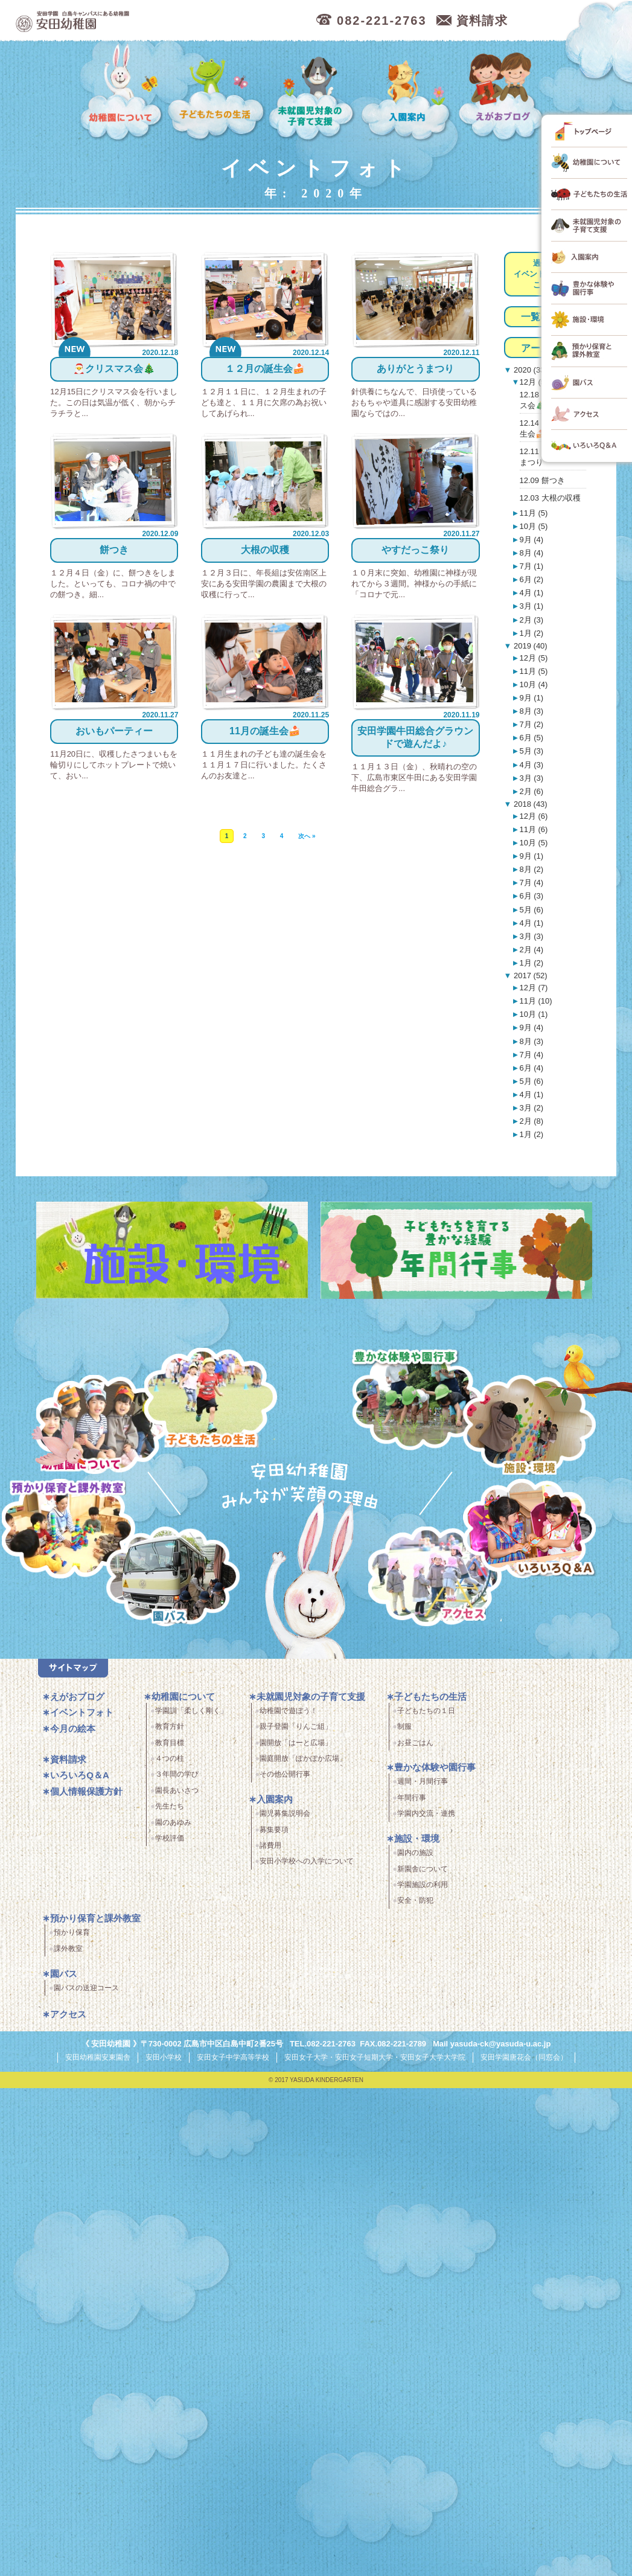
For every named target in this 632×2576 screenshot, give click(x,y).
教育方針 (169, 1727)
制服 (404, 1727)
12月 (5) (533, 381)
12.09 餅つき (542, 480)
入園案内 (407, 93)
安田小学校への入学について (307, 1861)
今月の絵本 (72, 1728)
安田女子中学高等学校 (233, 2058)
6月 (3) (531, 895)
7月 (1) (531, 566)
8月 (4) (531, 552)
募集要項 (274, 1829)
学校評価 (169, 1838)
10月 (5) (533, 526)
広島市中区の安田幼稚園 (136, 21)
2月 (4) (531, 949)
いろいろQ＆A (529, 1531)
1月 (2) (531, 633)
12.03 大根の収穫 (550, 497)
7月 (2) (531, 724)
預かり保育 (72, 1933)
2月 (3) (531, 619)
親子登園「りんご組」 (296, 1727)
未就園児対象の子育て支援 (313, 93)
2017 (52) (529, 975)
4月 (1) (531, 592)
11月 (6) (533, 829)
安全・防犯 (415, 1901)
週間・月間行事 (422, 1782)
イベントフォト (81, 1713)
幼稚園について (121, 93)
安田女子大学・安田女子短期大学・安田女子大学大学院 (374, 2058)
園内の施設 (415, 1853)
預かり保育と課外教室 (95, 1919)
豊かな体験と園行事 (417, 1400)
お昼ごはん (415, 1742)
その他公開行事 (285, 1774)
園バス (63, 1974)
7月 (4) (531, 882)
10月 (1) (533, 1014)
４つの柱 (169, 1759)
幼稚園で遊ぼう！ (289, 1710)
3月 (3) (531, 778)
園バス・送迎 (172, 1579)
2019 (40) (529, 645)
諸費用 (270, 1846)
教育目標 (169, 1742)
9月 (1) (531, 697)
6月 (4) (531, 1067)
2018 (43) (529, 804)
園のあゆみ (173, 1822)
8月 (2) (531, 869)
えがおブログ (502, 93)
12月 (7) (533, 987)
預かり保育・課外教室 (68, 1531)
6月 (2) (531, 579)
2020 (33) (529, 369)
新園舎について (422, 1869)
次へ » (306, 830)
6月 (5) (531, 737)
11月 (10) (535, 1000)
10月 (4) (533, 684)
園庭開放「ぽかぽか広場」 (303, 1759)
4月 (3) (531, 764)
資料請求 (68, 1759)
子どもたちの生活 (216, 93)
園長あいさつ (177, 1790)
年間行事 (411, 1798)
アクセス (435, 1579)
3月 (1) (531, 605)
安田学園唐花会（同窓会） (523, 2058)
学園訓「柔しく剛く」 (191, 1710)
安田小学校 (163, 2058)
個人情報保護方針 (86, 1791)
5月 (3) (531, 750)
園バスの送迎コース (86, 1988)
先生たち (169, 1806)
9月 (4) (531, 539)
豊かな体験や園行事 (435, 1768)
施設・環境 (529, 1427)
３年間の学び (177, 1774)
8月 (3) (531, 711)
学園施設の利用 (422, 1885)
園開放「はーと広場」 (296, 1742)
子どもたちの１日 (426, 1710)
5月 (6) (531, 909)
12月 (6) (533, 816)
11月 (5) (533, 512)
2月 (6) (531, 791)
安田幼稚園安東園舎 (97, 2058)
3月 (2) (531, 1107)
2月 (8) (531, 1121)
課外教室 (68, 1948)
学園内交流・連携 (426, 1814)
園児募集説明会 (285, 1814)
